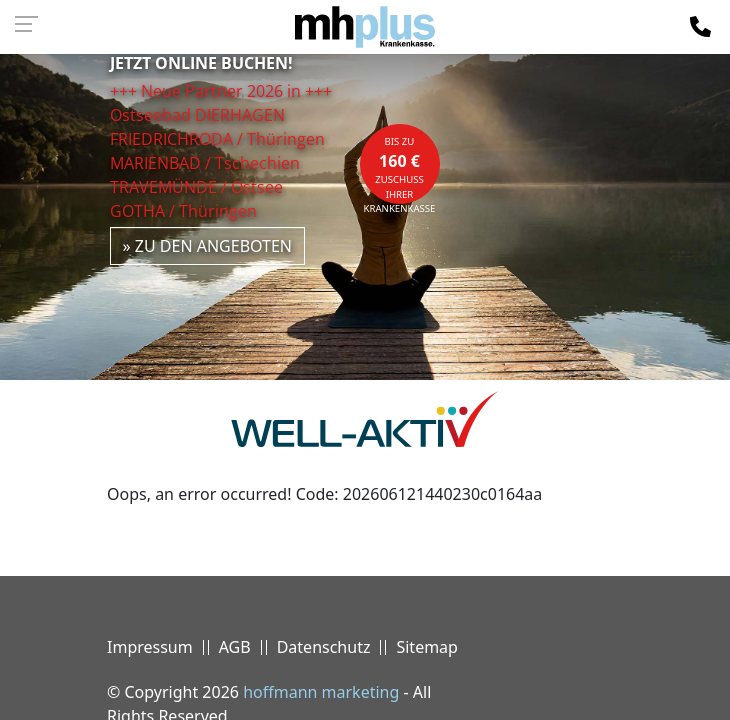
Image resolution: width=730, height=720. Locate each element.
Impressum (150, 647)
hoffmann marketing (321, 692)
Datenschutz (324, 647)
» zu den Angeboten (208, 246)
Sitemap (427, 647)
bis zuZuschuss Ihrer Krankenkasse (400, 169)
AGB (235, 647)
